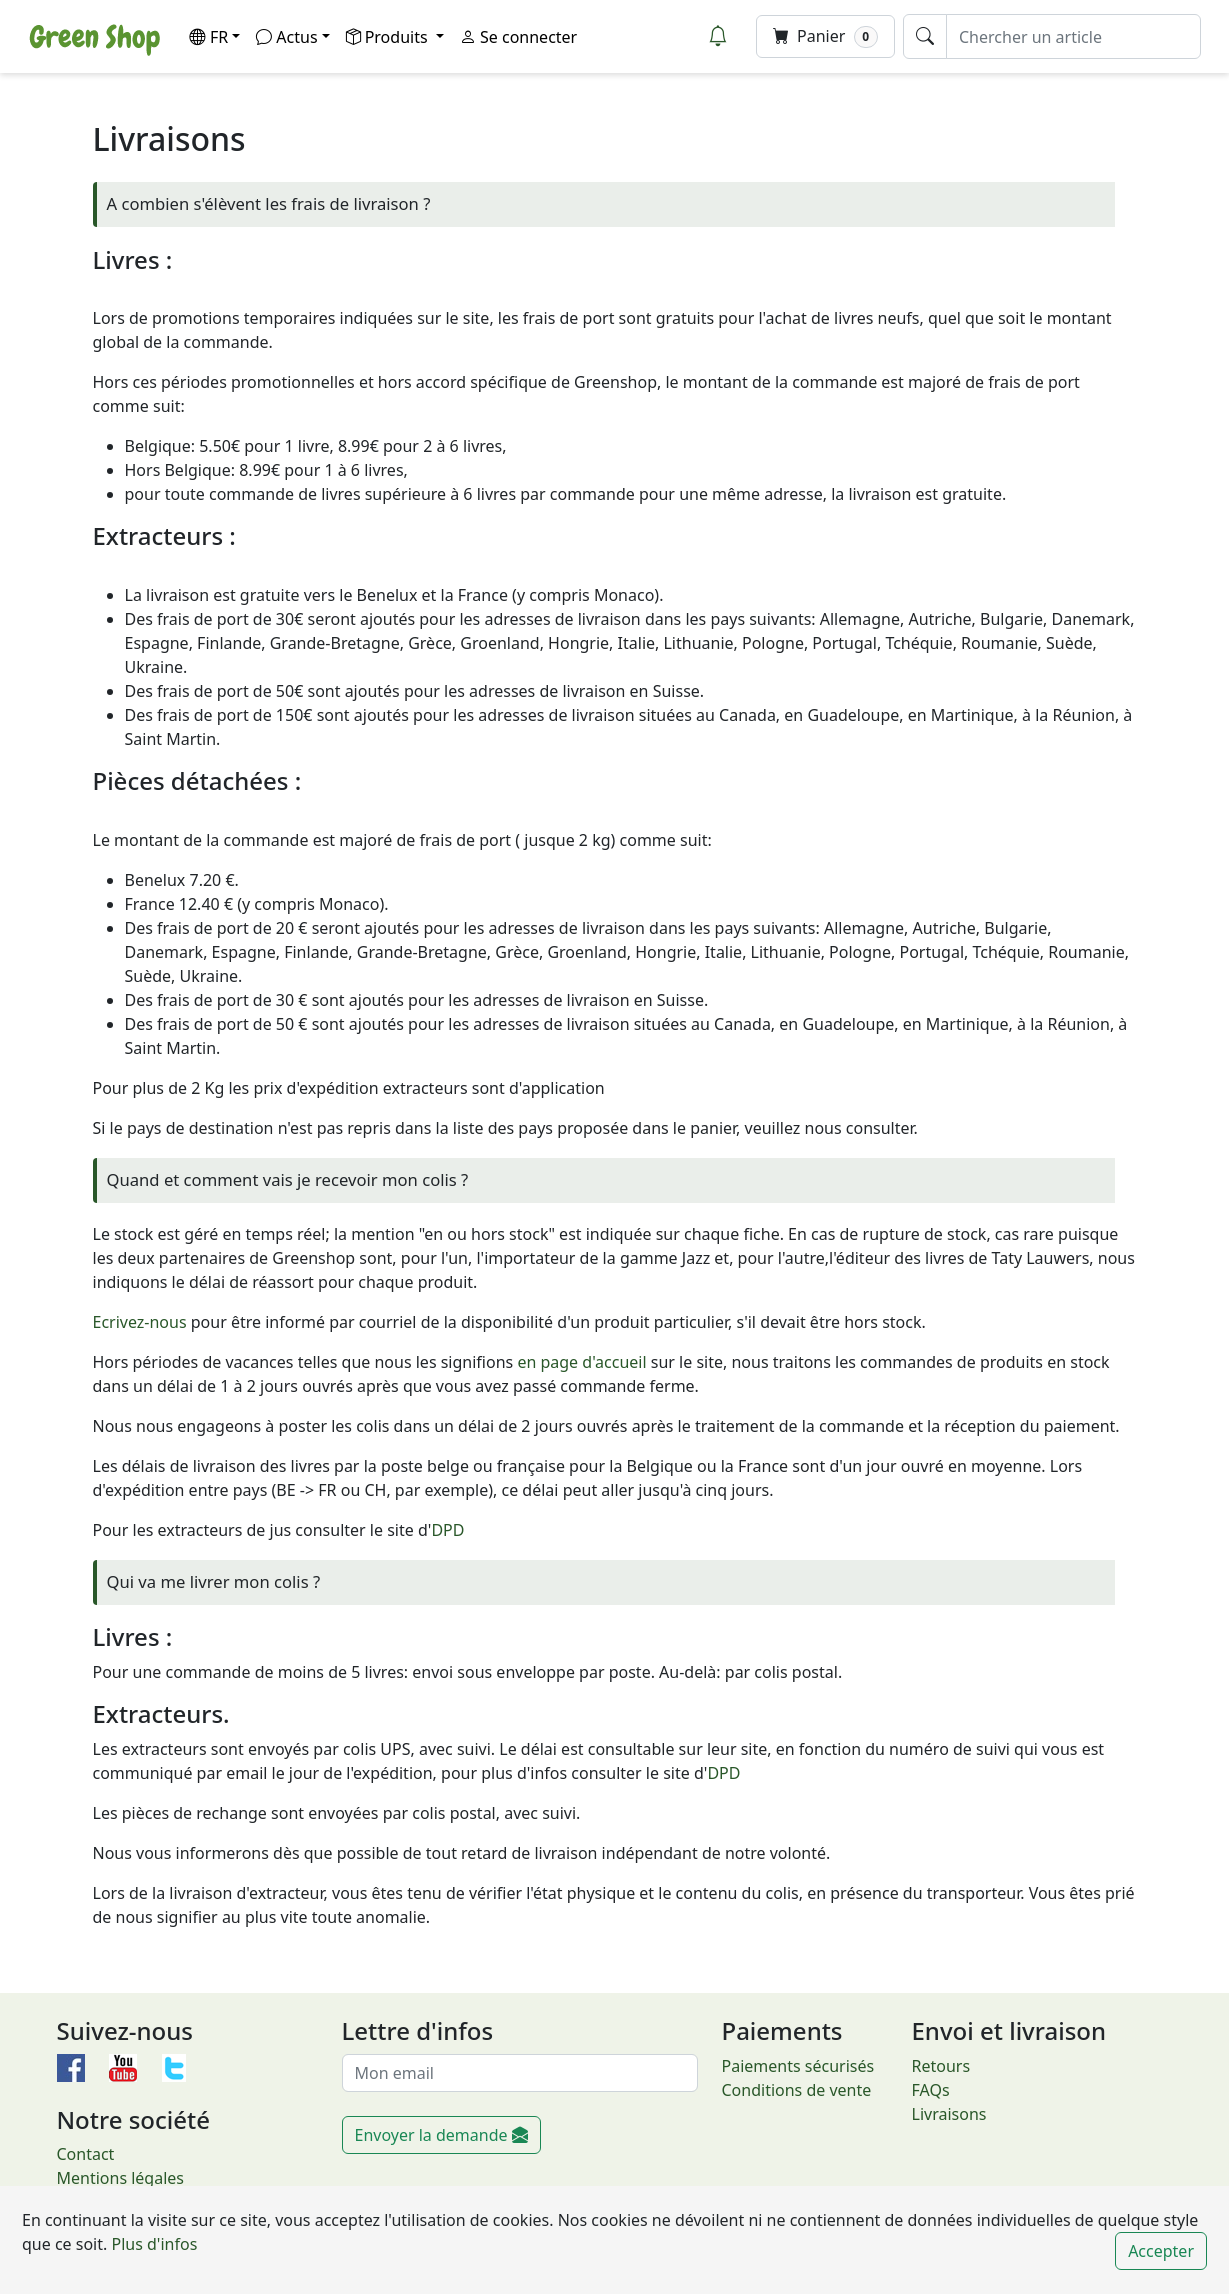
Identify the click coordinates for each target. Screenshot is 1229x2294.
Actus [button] (286, 37)
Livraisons (949, 2114)
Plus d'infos (152, 2244)
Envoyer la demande (441, 2135)
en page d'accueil (581, 1362)
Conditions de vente (797, 2090)
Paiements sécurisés (798, 2066)
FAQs (931, 2090)
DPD (447, 1530)
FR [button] (208, 37)
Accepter (1161, 2251)
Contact (86, 2154)
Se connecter (518, 37)
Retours (941, 2066)
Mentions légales (121, 2178)
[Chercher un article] (1073, 36)
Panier (825, 36)
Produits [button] (389, 37)
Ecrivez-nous (140, 1322)
